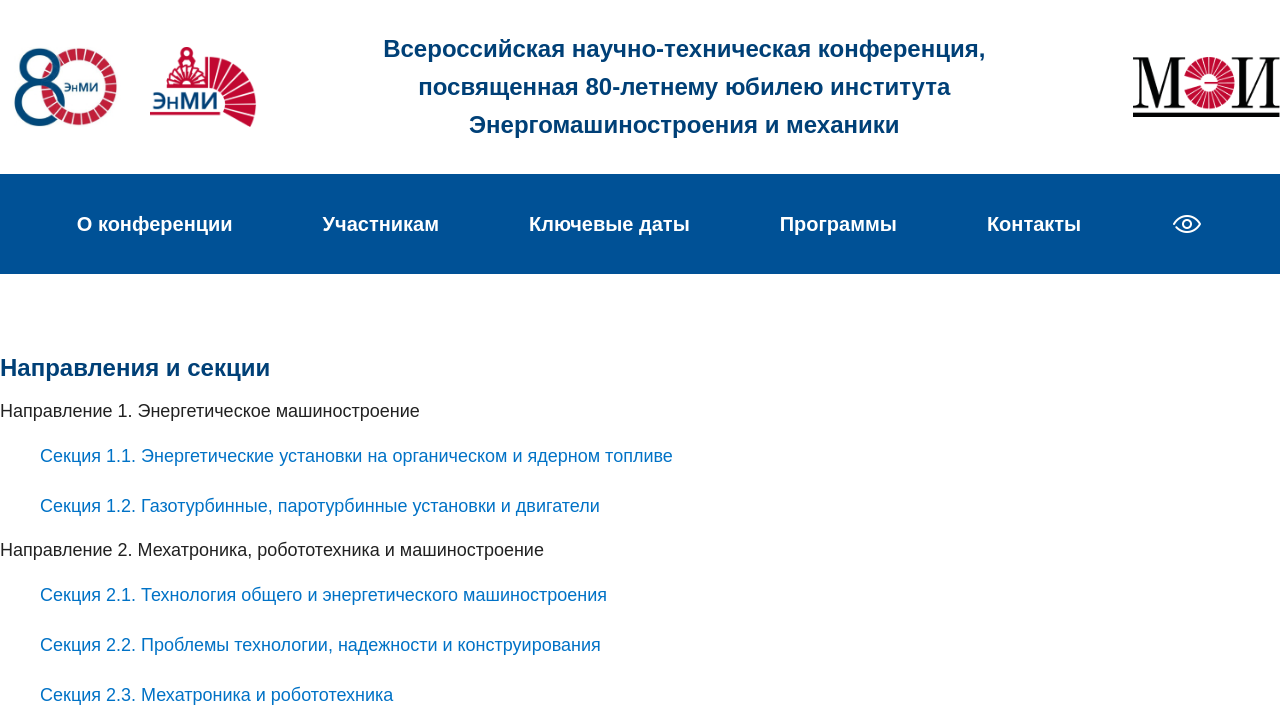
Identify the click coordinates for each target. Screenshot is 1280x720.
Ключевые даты (609, 224)
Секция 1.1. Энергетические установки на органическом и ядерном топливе (356, 456)
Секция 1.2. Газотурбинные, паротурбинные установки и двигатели (320, 506)
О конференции (155, 224)
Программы (838, 224)
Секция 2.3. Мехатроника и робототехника (216, 695)
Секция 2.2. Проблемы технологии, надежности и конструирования (320, 645)
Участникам (381, 224)
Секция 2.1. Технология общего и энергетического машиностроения (323, 595)
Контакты (1034, 224)
